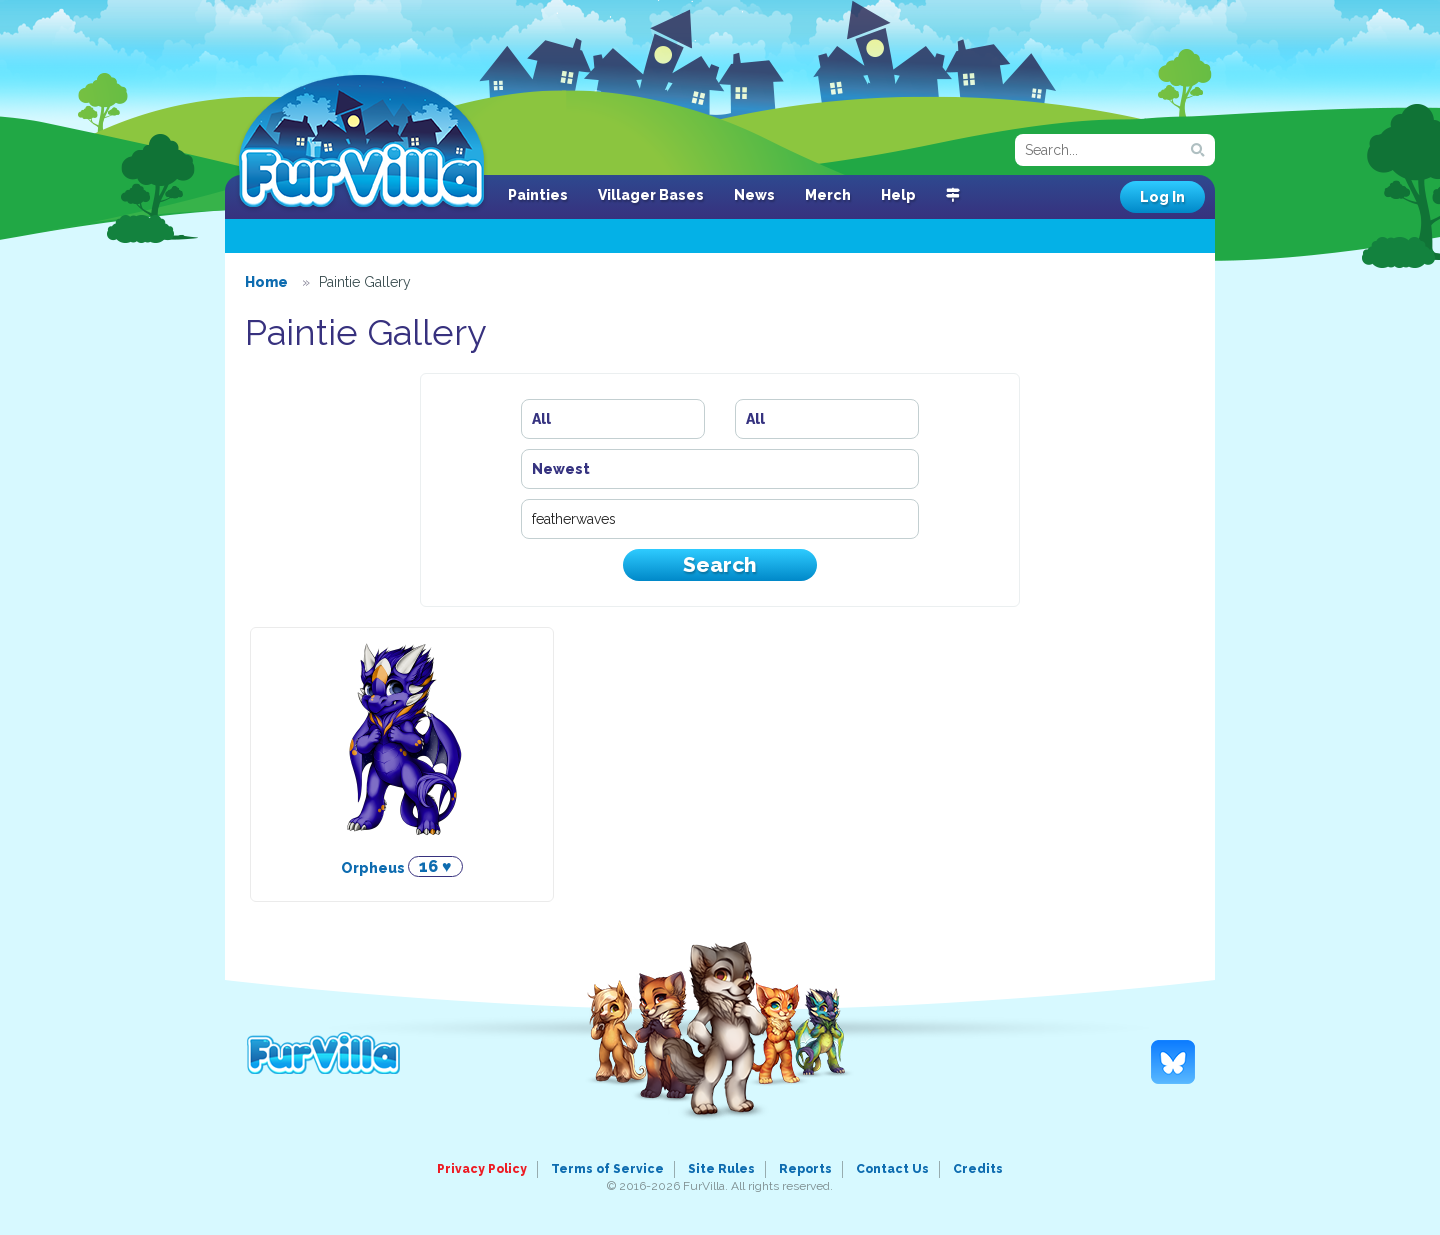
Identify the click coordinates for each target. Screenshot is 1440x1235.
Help (898, 195)
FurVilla (361, 143)
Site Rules (721, 1169)
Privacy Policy (482, 1169)
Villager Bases (651, 195)
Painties (538, 195)
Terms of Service (607, 1169)
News (754, 195)
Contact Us (892, 1169)
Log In (1162, 197)
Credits (978, 1169)
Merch (828, 195)
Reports (805, 1169)
